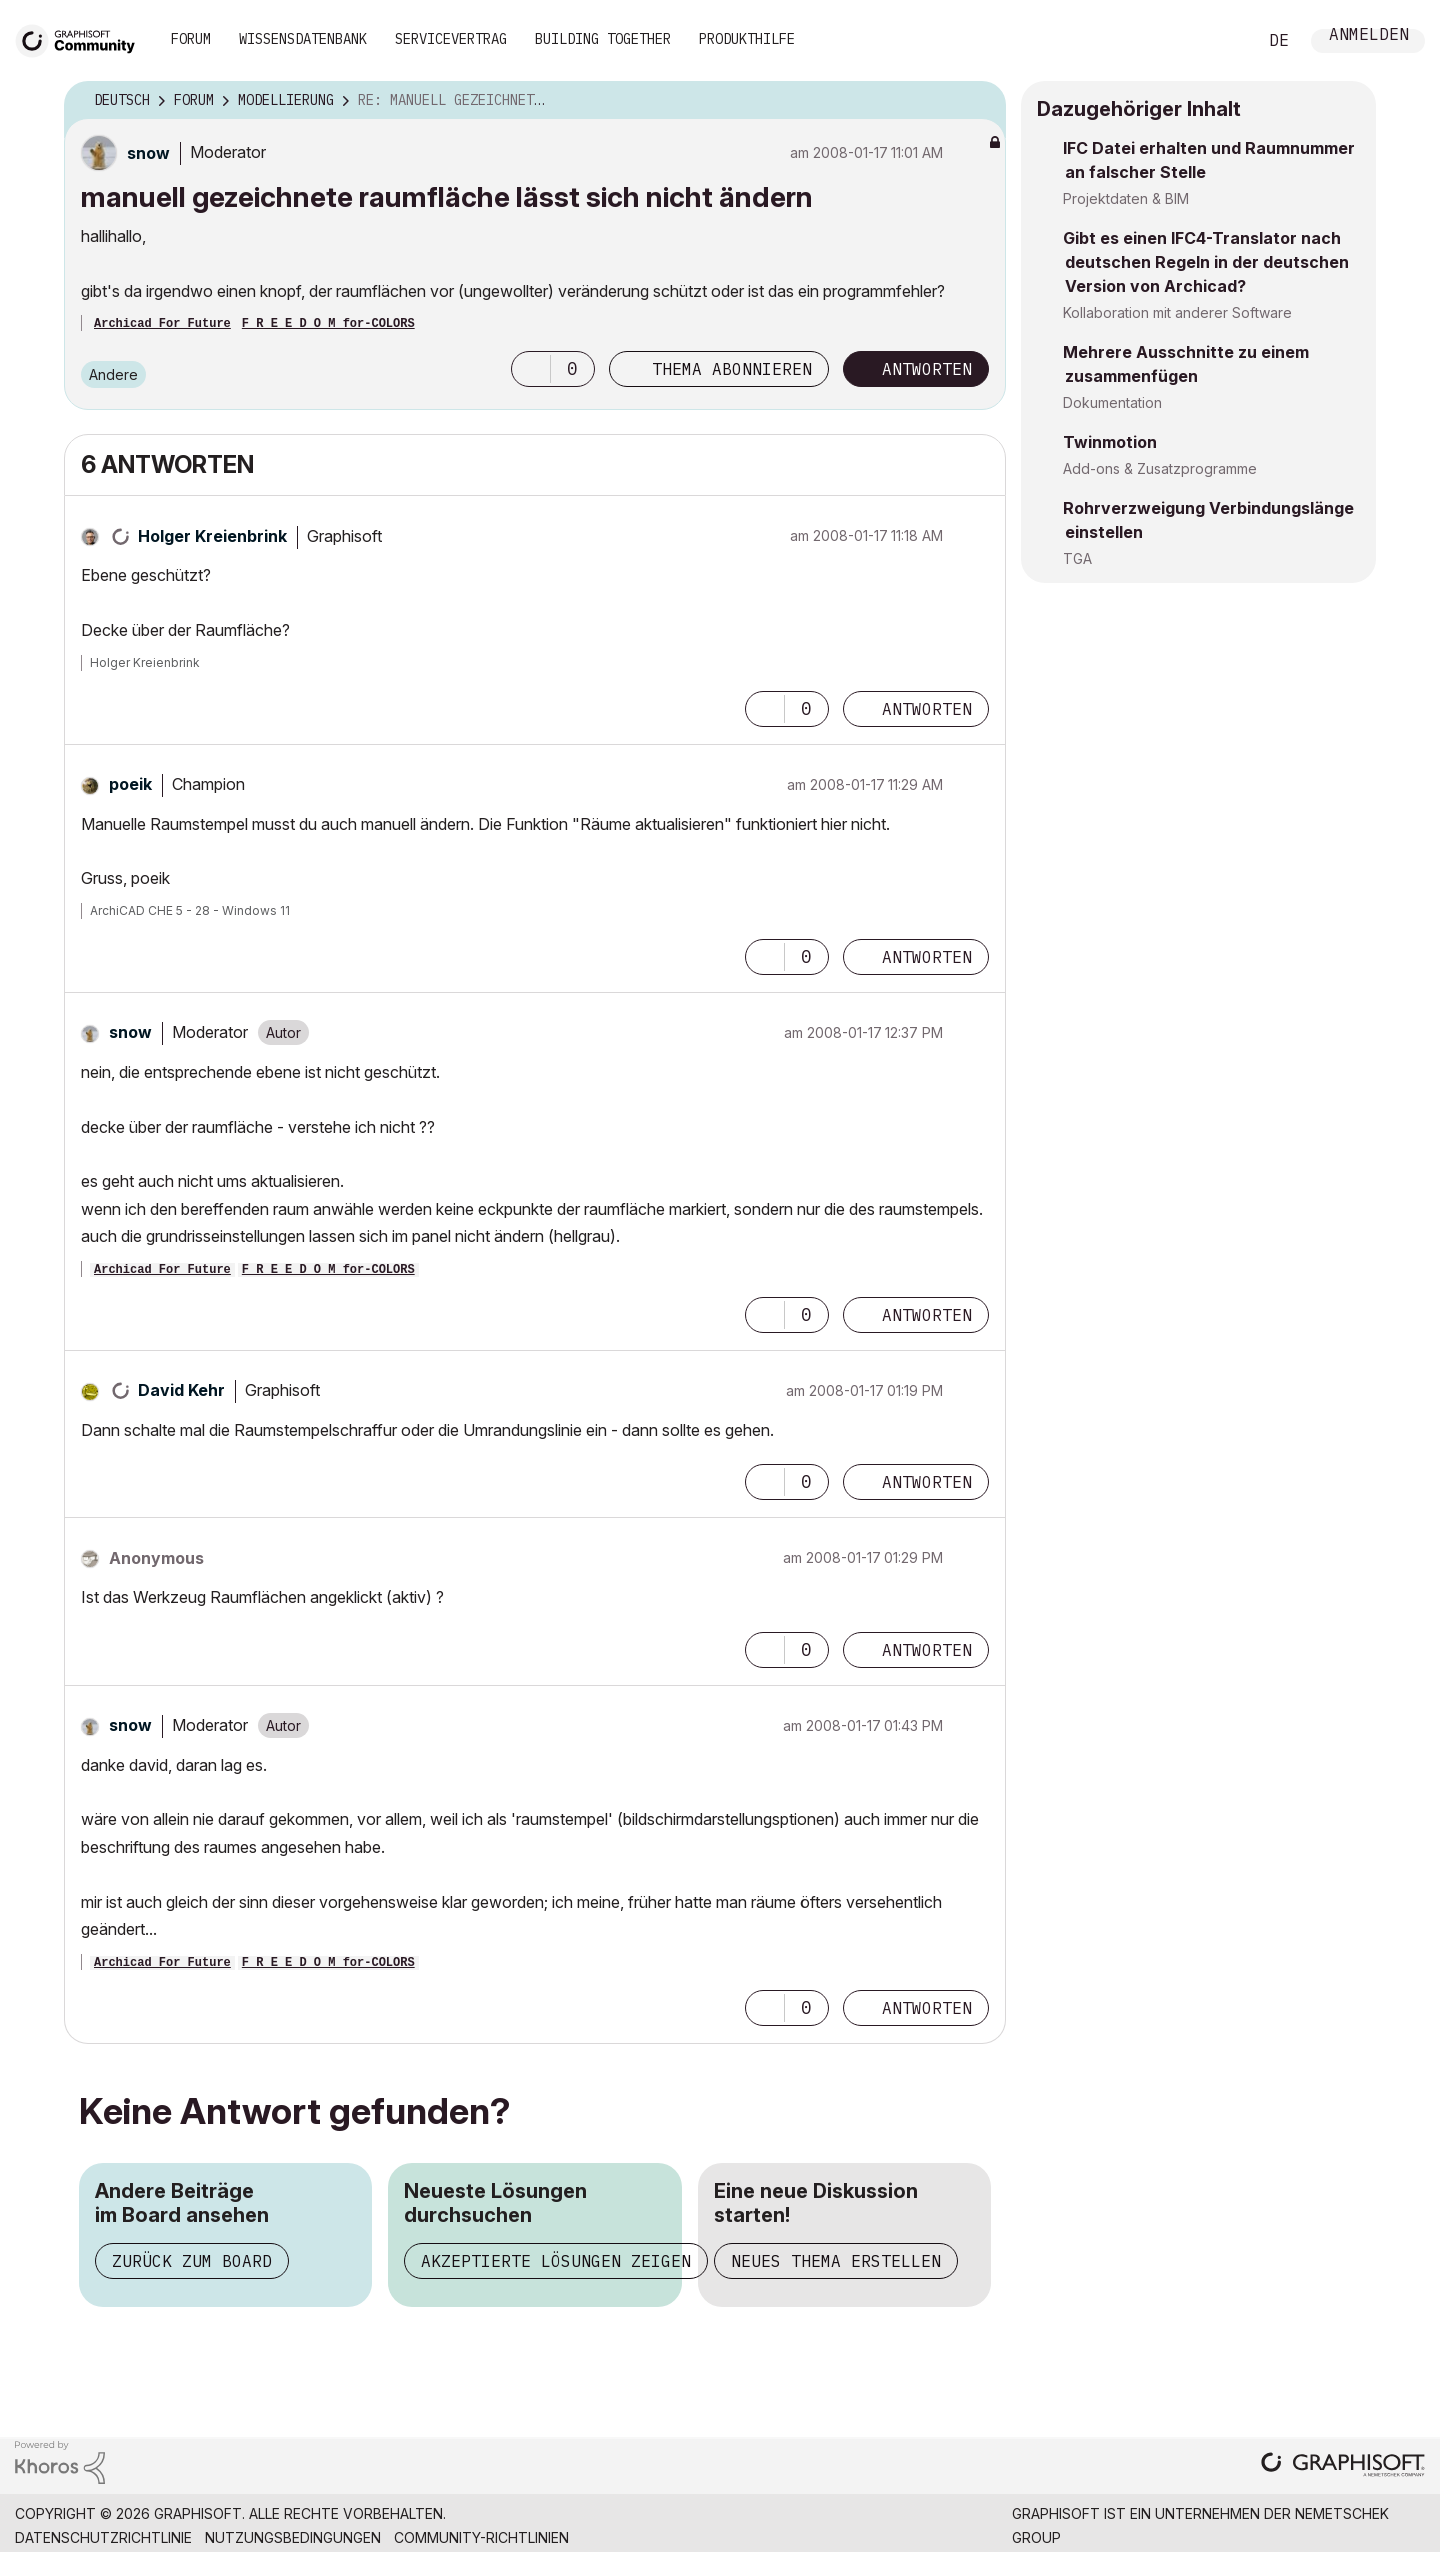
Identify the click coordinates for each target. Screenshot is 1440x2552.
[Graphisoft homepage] (1343, 2466)
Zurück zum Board (192, 2261)
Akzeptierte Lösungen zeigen (556, 2261)
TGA (1077, 558)
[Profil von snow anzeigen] (148, 153)
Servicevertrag (451, 39)
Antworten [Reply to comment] (927, 709)
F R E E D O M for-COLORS (328, 324)
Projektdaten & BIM (1126, 198)
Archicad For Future (162, 324)
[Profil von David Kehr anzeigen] (181, 1390)
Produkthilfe (747, 39)
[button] (531, 369)
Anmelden (1369, 36)
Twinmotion (1110, 442)
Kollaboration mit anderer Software (1177, 312)
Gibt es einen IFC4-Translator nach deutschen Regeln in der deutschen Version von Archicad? (1206, 262)
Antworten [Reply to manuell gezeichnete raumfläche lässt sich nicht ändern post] (927, 369)
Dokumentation (1112, 402)
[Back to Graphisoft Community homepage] (82, 38)
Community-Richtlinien (481, 2537)
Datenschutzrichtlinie (103, 2537)
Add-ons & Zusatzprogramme (1160, 468)
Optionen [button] (978, 101)
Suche (1219, 41)
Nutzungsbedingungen (293, 2537)
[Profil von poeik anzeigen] (130, 784)
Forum (191, 39)
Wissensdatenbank (303, 39)
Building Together (603, 39)
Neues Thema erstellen (836, 2261)
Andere (113, 374)
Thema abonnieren (732, 369)
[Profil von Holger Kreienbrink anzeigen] (212, 536)
